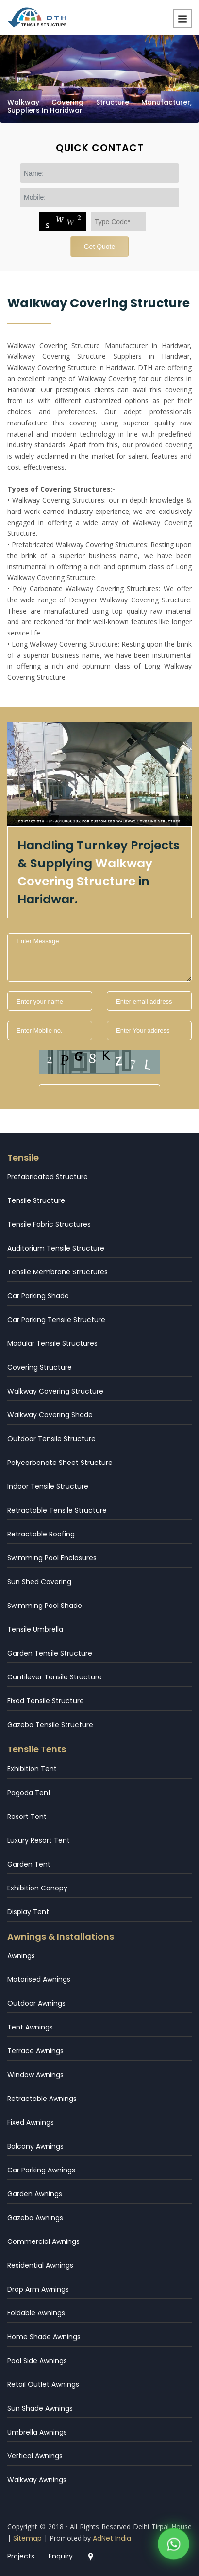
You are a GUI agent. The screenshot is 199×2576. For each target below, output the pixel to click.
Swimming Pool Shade (44, 1605)
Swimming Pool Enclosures (52, 1558)
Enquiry (61, 2556)
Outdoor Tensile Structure (51, 1439)
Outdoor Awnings (36, 2003)
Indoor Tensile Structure (47, 1486)
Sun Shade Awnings (40, 2408)
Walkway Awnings (36, 2480)
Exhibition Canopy (37, 1888)
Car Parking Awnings (41, 2170)
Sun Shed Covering (39, 1582)
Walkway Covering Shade (50, 1415)
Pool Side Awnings (37, 2360)
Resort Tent (27, 1816)
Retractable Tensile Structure (57, 1510)
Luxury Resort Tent (38, 1840)
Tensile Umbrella (35, 1629)
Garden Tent (28, 1864)
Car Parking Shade (38, 1296)
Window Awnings (35, 2075)
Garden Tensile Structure (49, 1653)
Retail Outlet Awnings (43, 2384)
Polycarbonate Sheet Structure (60, 1462)
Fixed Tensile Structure (45, 1701)
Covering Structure (39, 1367)
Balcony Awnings (35, 2146)
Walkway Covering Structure (55, 1391)
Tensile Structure (36, 1200)
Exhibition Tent (32, 1769)
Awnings (21, 1955)
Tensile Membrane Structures (57, 1272)
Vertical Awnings (35, 2456)
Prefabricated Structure (47, 1177)
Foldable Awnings (36, 2313)
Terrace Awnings (35, 2051)
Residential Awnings (40, 2265)
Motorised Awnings (38, 1979)
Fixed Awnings (30, 2122)
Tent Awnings (30, 2027)
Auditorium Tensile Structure (55, 1248)
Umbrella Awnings (37, 2432)
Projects (20, 2556)
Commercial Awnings (43, 2241)
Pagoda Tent (29, 1793)
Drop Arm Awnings (38, 2289)
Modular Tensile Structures (52, 1343)
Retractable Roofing (41, 1534)
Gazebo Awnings (35, 2218)
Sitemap (27, 2538)
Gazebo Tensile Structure (50, 1724)
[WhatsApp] (173, 2546)
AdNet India (112, 2538)
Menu (182, 18)
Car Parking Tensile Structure (56, 1319)
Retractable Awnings (42, 2098)
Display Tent (28, 1912)
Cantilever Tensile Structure (54, 1677)
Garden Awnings (34, 2194)
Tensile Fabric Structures (49, 1224)
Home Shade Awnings (44, 2337)
